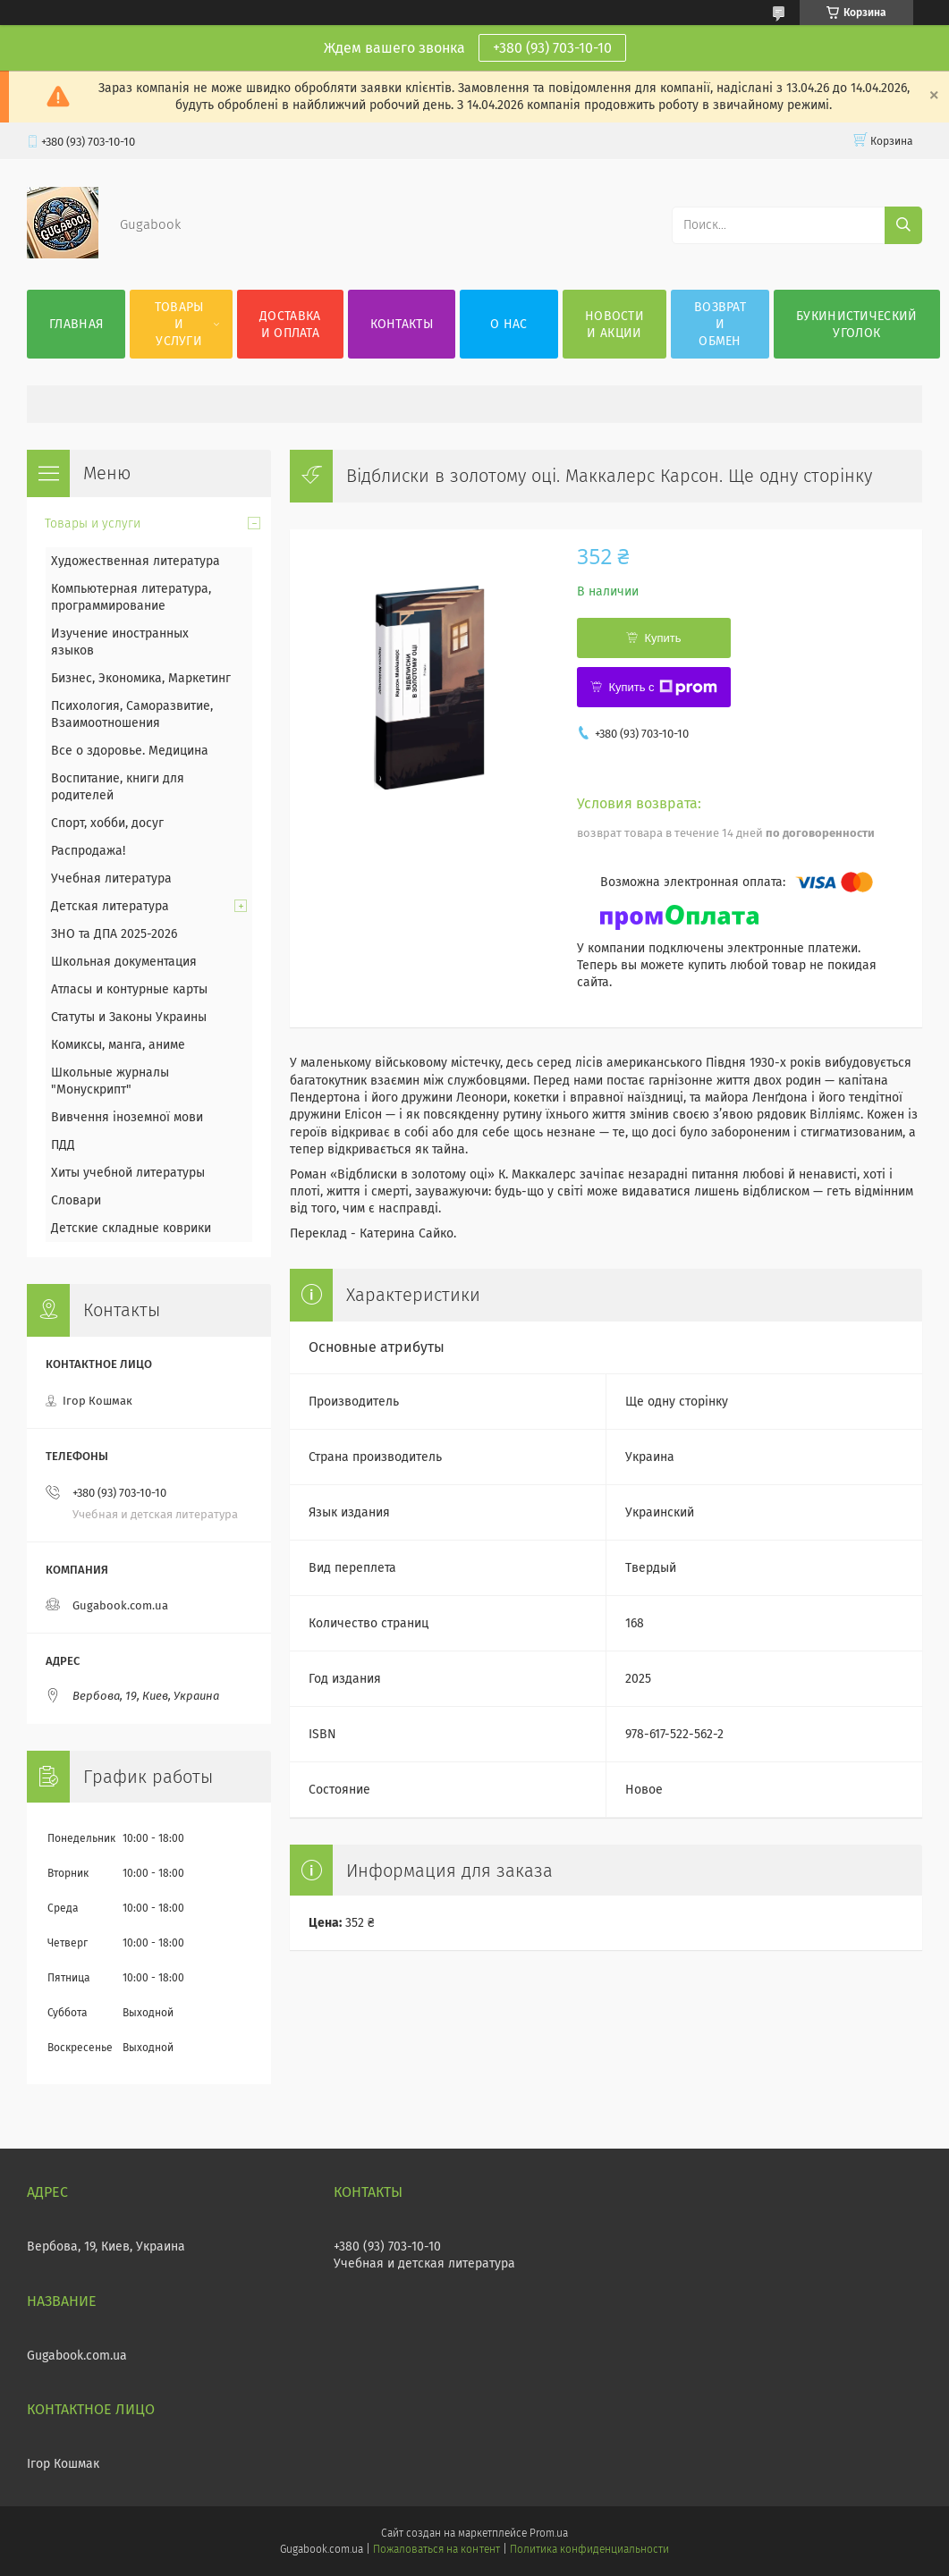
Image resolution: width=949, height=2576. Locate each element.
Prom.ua (549, 2533)
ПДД (63, 1145)
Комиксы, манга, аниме (118, 1044)
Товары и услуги (179, 324)
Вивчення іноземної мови (127, 1117)
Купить (662, 638)
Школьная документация (124, 961)
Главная (76, 324)
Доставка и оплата (289, 324)
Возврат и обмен (720, 324)
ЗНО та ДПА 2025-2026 (114, 934)
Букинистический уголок (857, 324)
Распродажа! (88, 850)
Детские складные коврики (131, 1228)
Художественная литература (135, 561)
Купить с (662, 688)
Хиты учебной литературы (128, 1172)
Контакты (401, 324)
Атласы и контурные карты (129, 989)
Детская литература (110, 906)
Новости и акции (614, 324)
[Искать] (903, 225)
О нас (509, 324)
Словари (76, 1200)
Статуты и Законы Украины (129, 1017)
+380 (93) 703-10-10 (552, 47)
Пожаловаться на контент (436, 2549)
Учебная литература (111, 878)
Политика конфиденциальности (589, 2549)
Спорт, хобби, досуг (107, 823)
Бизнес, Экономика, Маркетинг (141, 678)
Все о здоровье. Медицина (129, 750)
